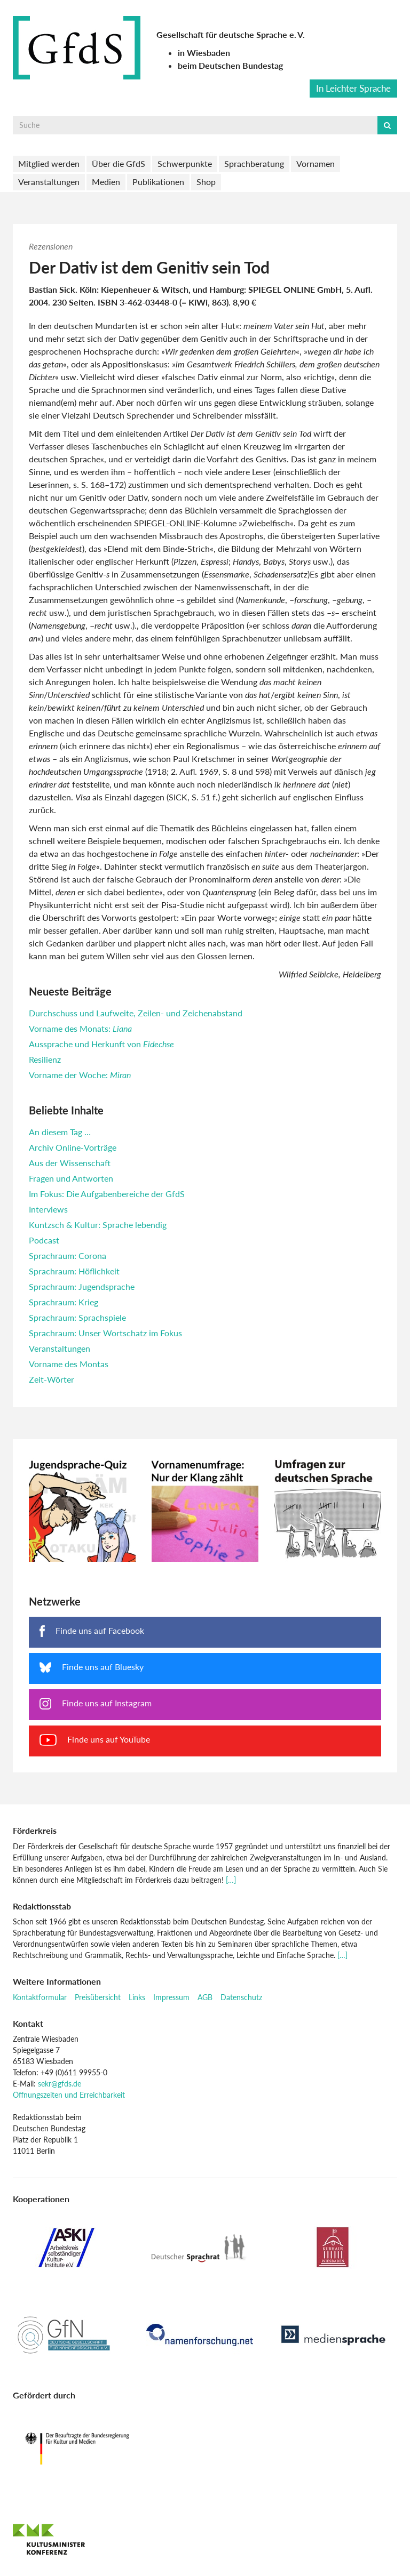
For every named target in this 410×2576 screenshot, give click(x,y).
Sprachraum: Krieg (63, 1302)
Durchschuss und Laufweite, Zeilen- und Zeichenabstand (135, 1013)
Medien (106, 181)
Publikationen (158, 181)
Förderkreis (35, 1830)
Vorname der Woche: (80, 1075)
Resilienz (45, 1059)
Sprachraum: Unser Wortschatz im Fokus (105, 1333)
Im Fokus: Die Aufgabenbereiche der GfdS (107, 1194)
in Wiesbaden (204, 52)
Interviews (48, 1209)
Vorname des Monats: (80, 1028)
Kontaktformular (40, 1997)
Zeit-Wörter (51, 1379)
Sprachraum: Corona (67, 1255)
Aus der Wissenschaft (70, 1163)
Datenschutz (241, 1997)
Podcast (44, 1240)
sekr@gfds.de (59, 2083)
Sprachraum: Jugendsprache (82, 1286)
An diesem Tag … (60, 1132)
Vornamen (315, 163)
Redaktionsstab (42, 1906)
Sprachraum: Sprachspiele (77, 1317)
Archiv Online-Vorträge (72, 1147)
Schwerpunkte (184, 163)
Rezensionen (51, 246)
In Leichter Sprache (353, 88)
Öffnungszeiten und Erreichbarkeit (69, 2094)
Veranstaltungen (49, 181)
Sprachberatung (254, 163)
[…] (231, 1879)
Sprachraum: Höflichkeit (74, 1271)
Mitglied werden (49, 163)
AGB (205, 1997)
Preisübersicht (98, 1997)
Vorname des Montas (68, 1364)
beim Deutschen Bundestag (230, 65)
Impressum (171, 1997)
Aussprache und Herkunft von (101, 1044)
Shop (206, 181)
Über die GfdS (118, 163)
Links (137, 1997)
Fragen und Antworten (71, 1178)
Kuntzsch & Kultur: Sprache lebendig (98, 1224)
